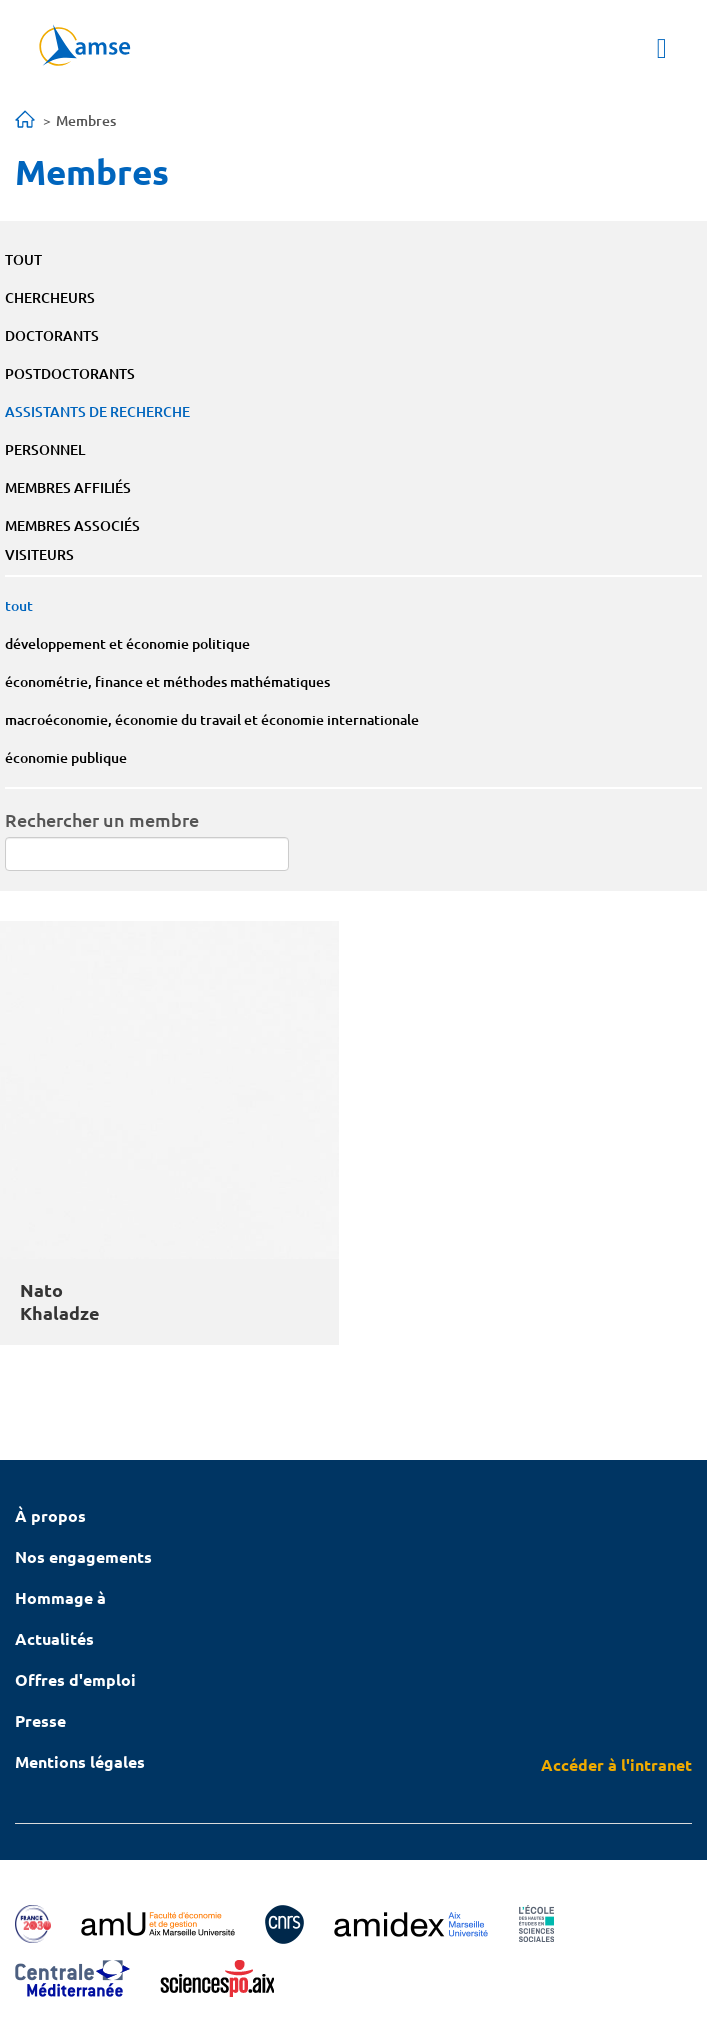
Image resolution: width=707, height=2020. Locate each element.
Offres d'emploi (75, 1679)
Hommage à (60, 1597)
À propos (50, 1515)
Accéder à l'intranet (616, 1764)
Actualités (54, 1638)
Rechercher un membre (102, 819)
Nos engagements (83, 1556)
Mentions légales (80, 1761)
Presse (40, 1720)
